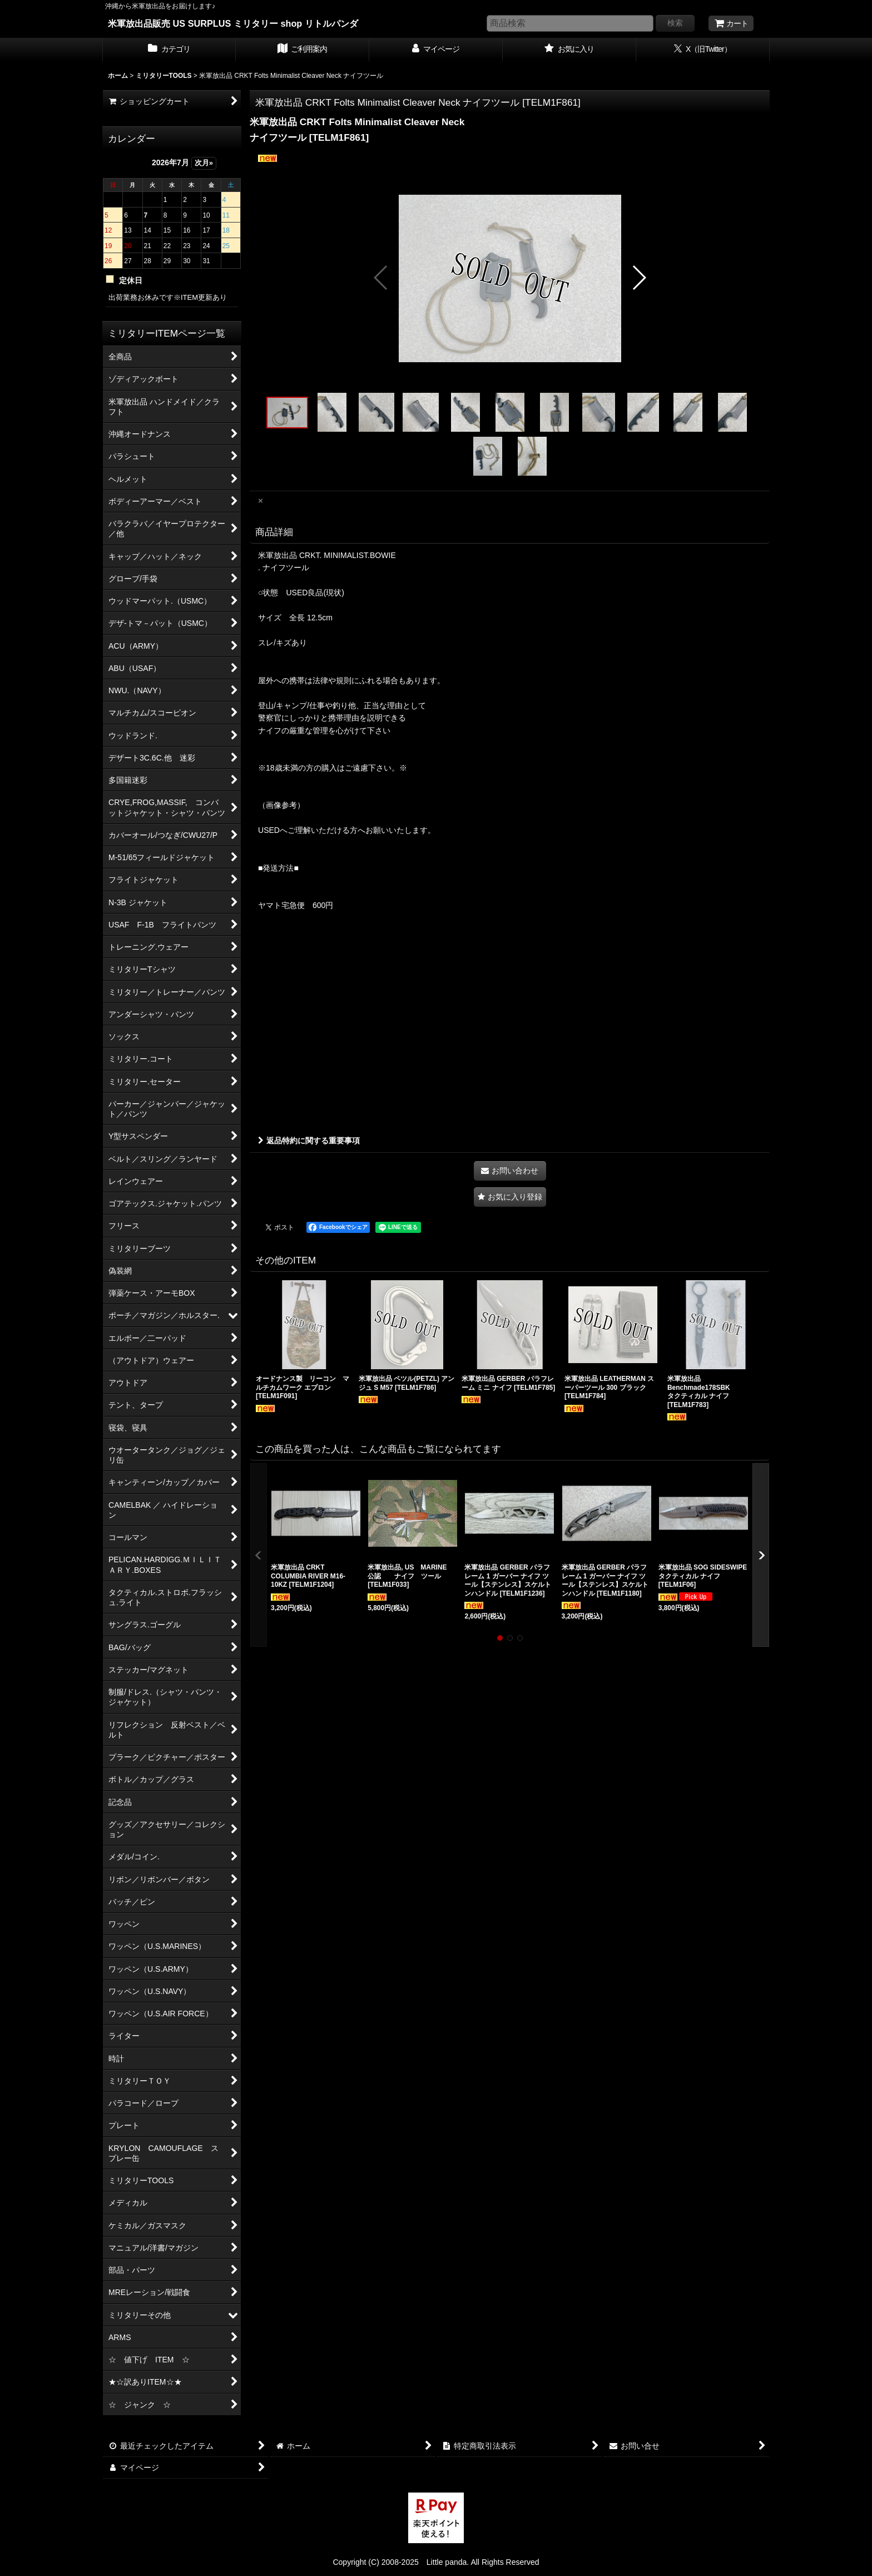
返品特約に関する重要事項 (309, 1140)
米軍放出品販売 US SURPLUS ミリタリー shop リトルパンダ (233, 23)
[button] (381, 278)
